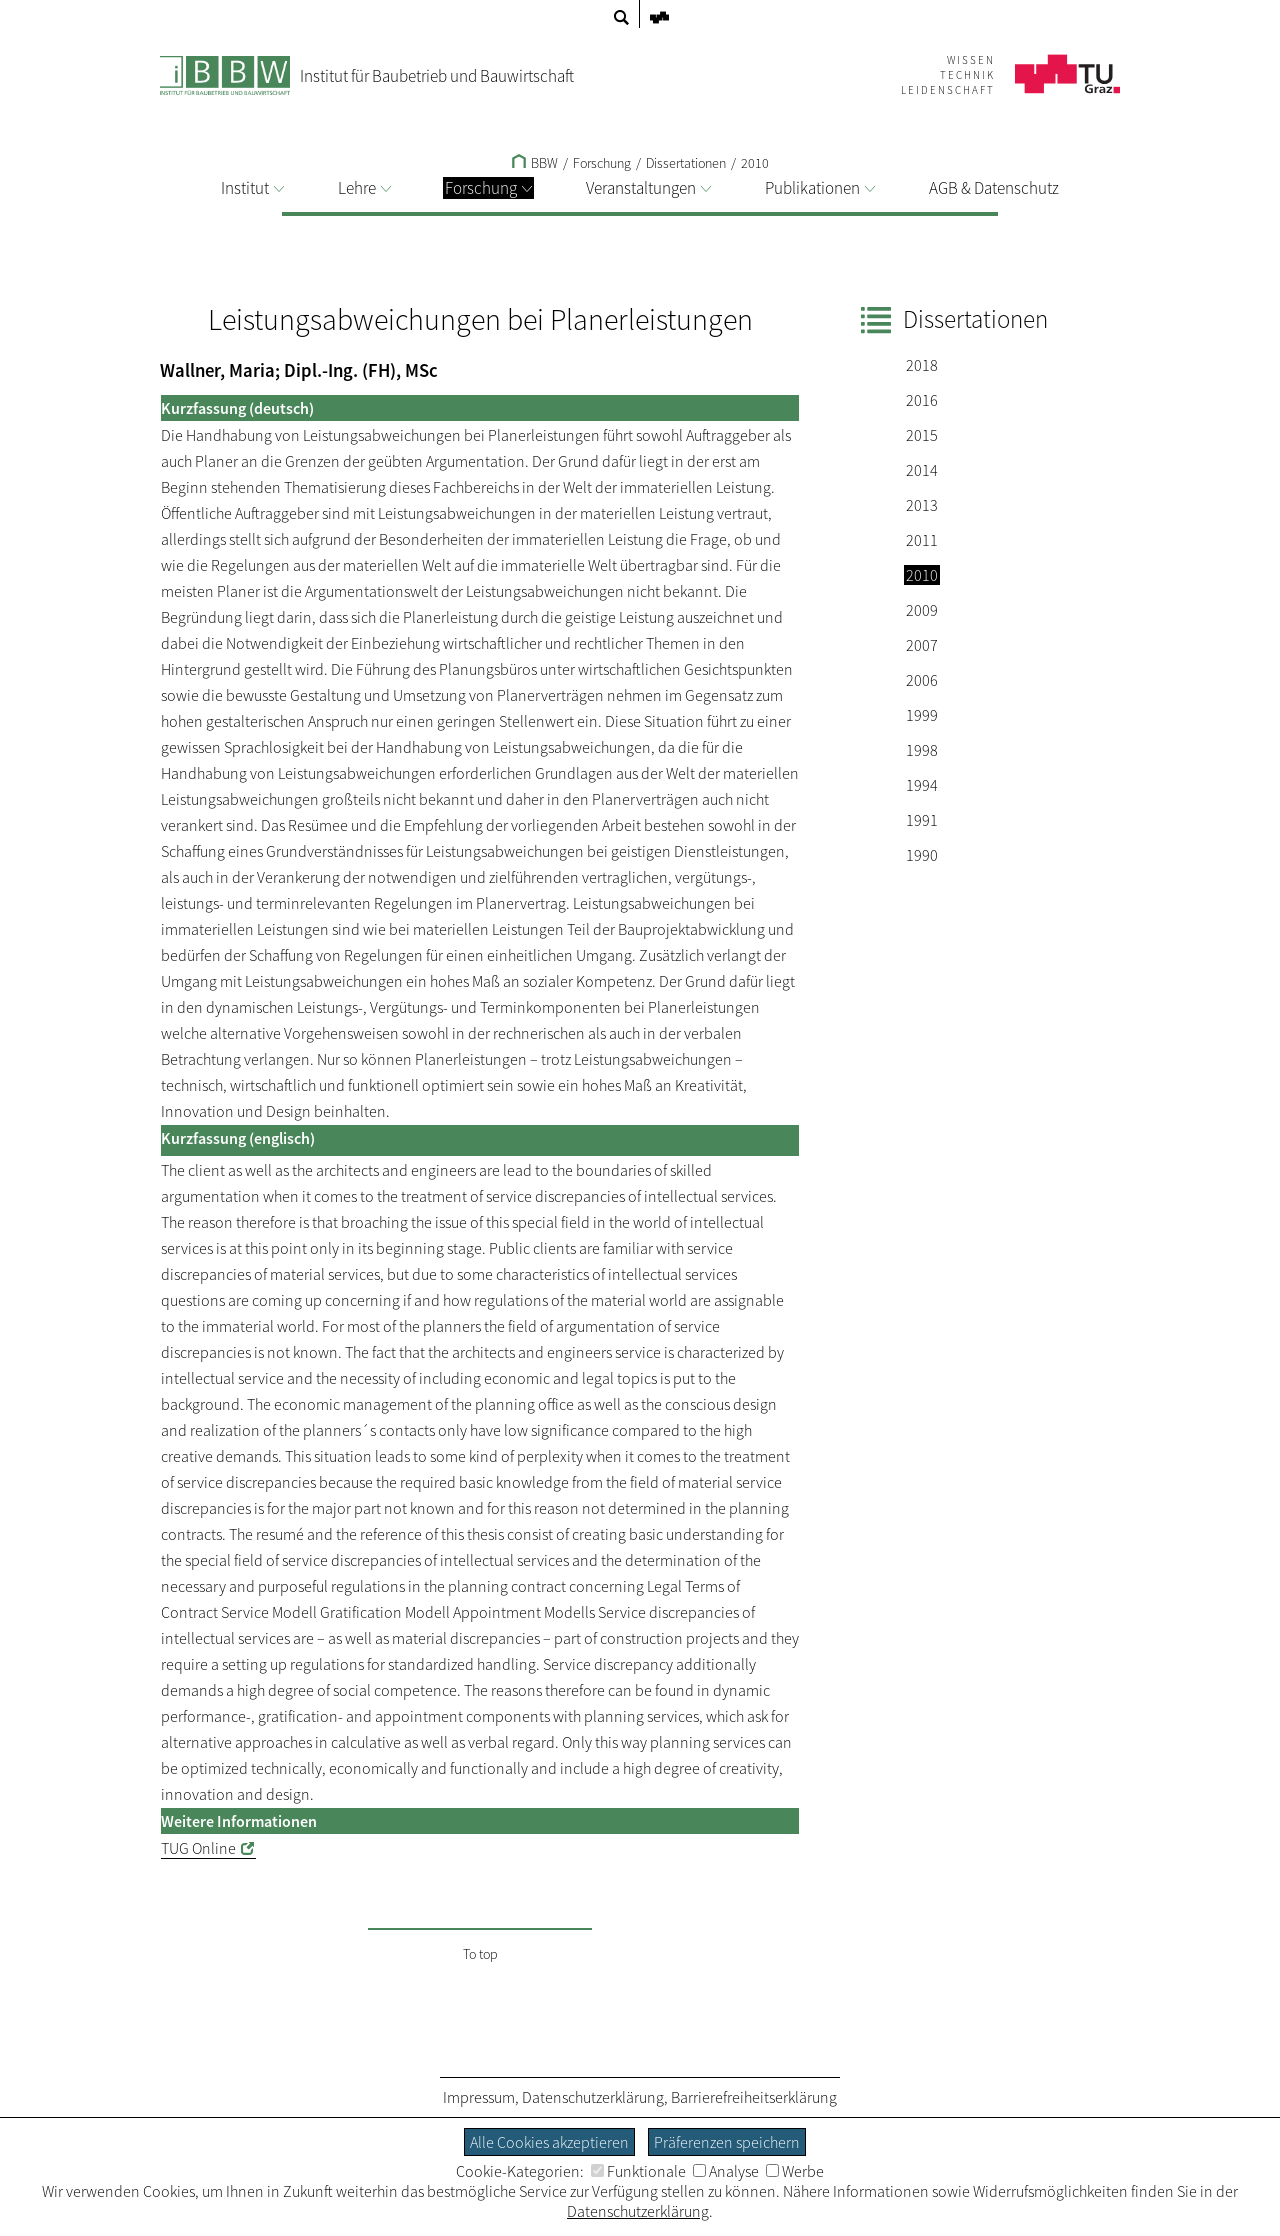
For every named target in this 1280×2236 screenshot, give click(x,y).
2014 (922, 470)
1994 (922, 785)
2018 (922, 365)
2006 (922, 680)
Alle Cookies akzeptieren (549, 2142)
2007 (922, 645)
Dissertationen (686, 163)
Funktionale (638, 2171)
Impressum (479, 2097)
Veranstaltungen (648, 188)
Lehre (364, 188)
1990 (922, 855)
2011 (922, 540)
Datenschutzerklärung (593, 2097)
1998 (922, 750)
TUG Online (198, 1848)
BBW (535, 163)
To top (480, 1954)
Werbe (795, 2171)
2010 (755, 163)
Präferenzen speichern (727, 2142)
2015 (922, 435)
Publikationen (820, 188)
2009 (922, 610)
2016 (922, 400)
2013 (922, 505)
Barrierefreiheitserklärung (754, 2097)
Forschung (488, 188)
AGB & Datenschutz (994, 188)
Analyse (726, 2171)
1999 (922, 715)
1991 (922, 820)
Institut (252, 188)
